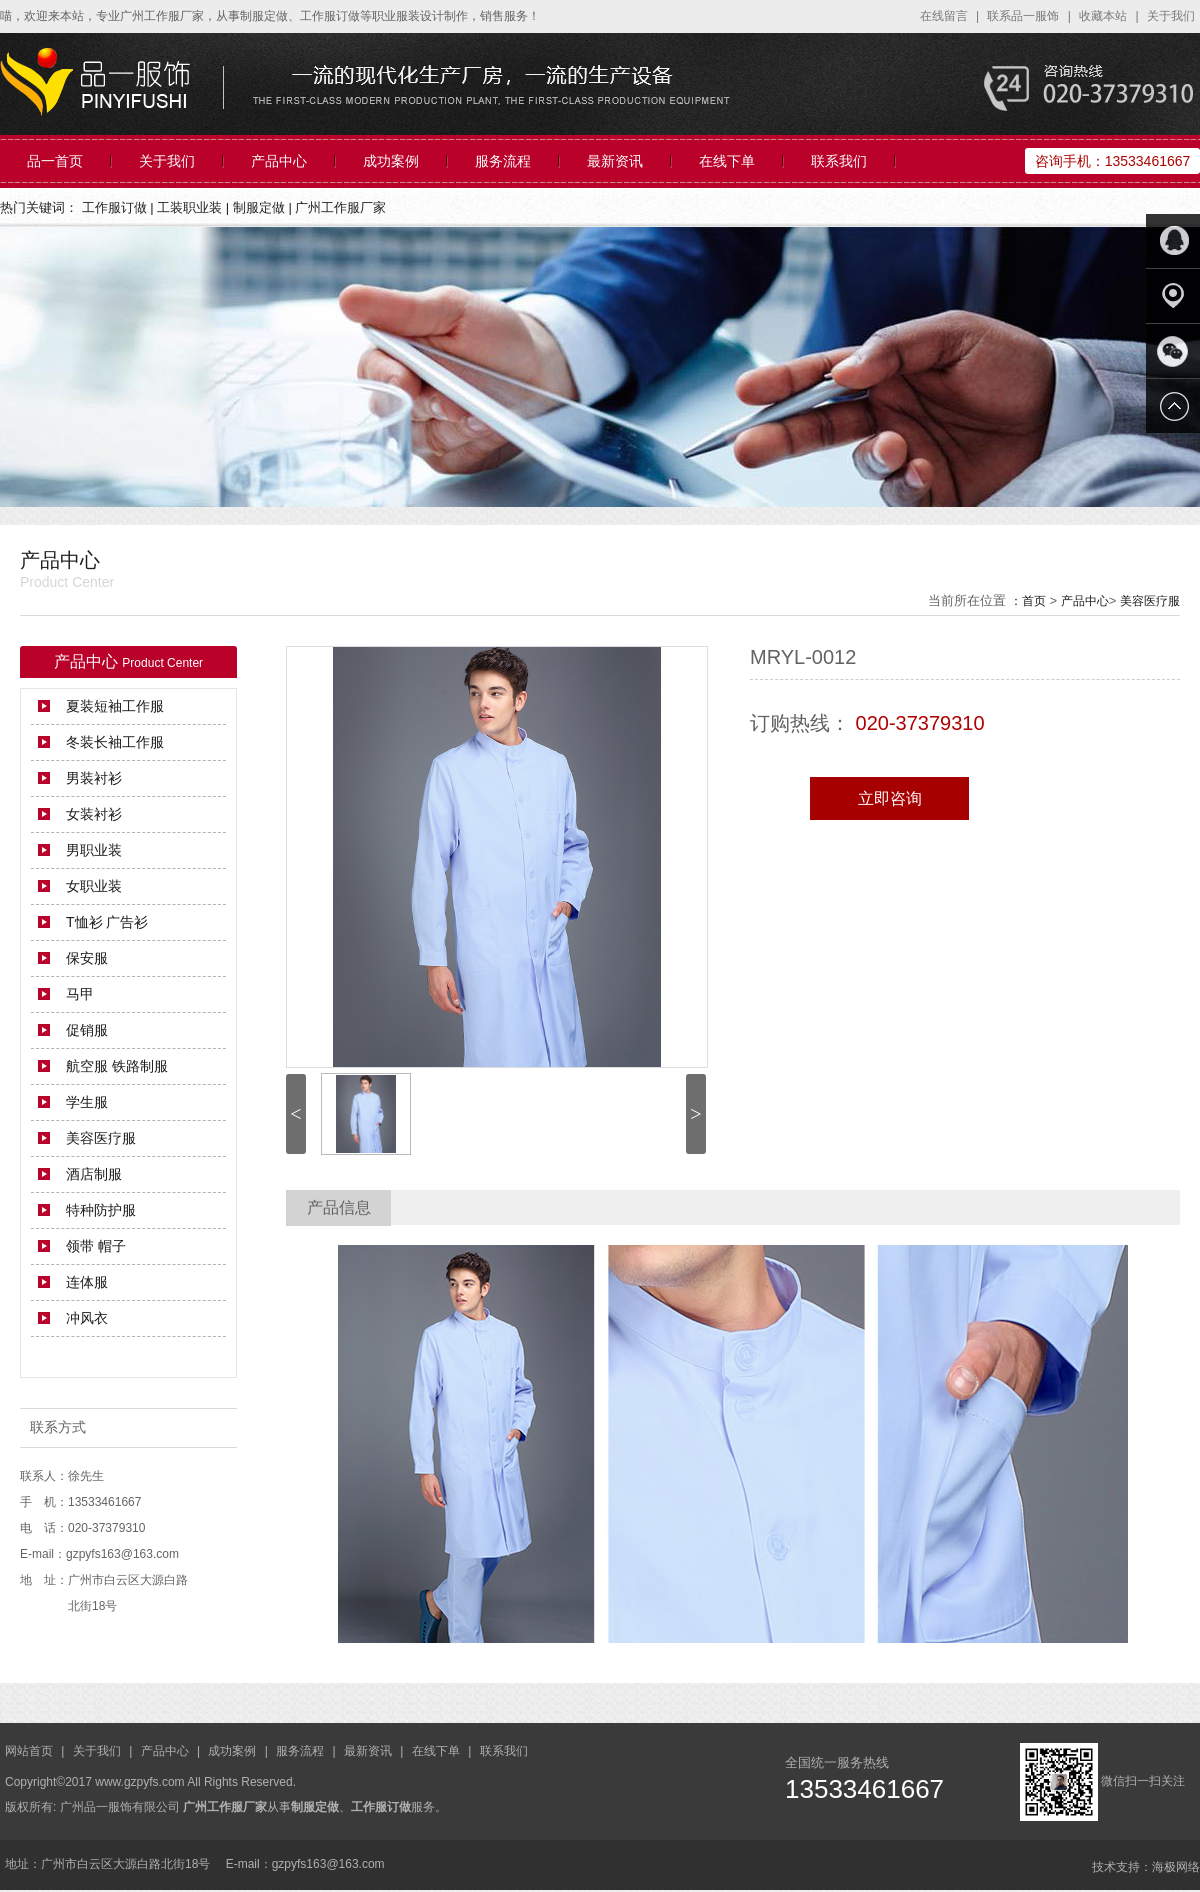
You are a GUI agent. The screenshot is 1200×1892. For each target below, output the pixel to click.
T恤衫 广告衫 (107, 922)
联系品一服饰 (1024, 16)
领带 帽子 (96, 1246)
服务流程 (503, 161)
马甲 (80, 994)
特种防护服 (101, 1210)
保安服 (87, 958)
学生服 (87, 1102)
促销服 (87, 1030)
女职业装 (94, 886)
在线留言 (945, 16)
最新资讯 (615, 161)
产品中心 (279, 161)
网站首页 (30, 1751)
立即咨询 (890, 798)
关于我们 (1171, 16)
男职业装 (94, 850)
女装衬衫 (94, 814)
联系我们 (839, 161)
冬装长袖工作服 (115, 742)
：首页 (1028, 601)
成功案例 (391, 161)
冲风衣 (87, 1318)
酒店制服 (94, 1174)
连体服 (87, 1282)
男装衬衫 (94, 778)
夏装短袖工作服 (115, 706)
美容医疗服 (1150, 601)
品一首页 (55, 161)
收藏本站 (1104, 16)
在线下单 (727, 161)
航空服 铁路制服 (117, 1066)
